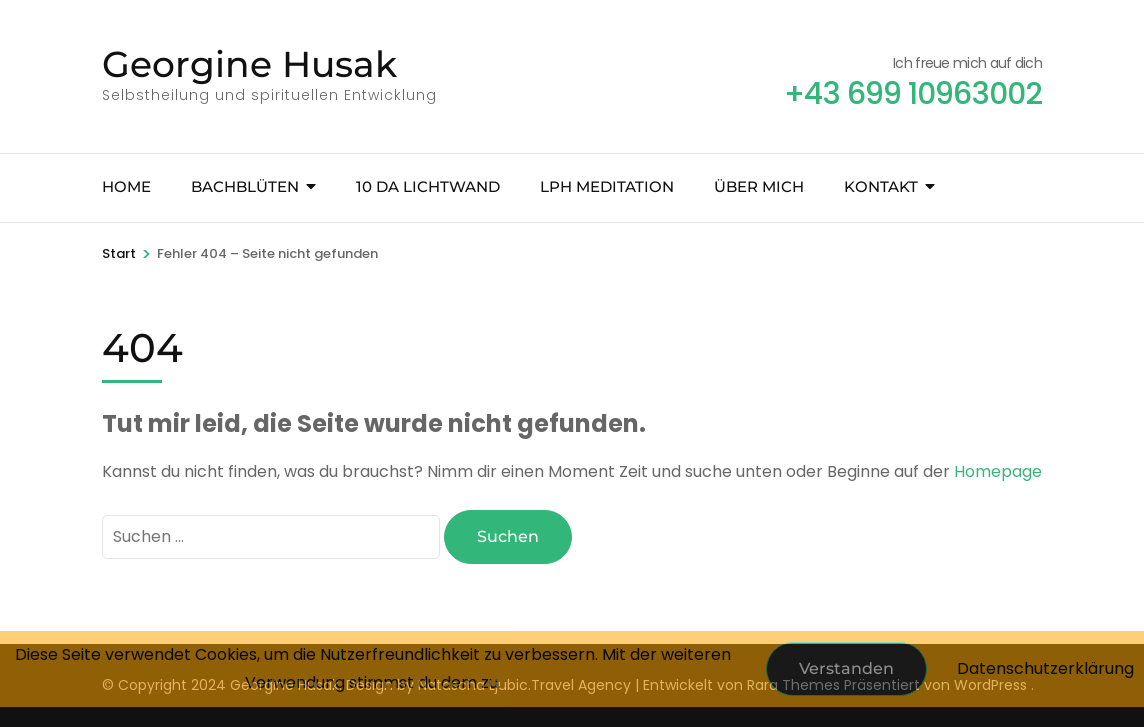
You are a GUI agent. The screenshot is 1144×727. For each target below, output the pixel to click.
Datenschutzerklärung (1045, 668)
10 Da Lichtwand (428, 186)
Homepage (998, 471)
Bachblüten (245, 186)
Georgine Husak (249, 64)
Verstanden (846, 668)
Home (126, 186)
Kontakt (881, 186)
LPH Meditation (607, 186)
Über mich (759, 186)
